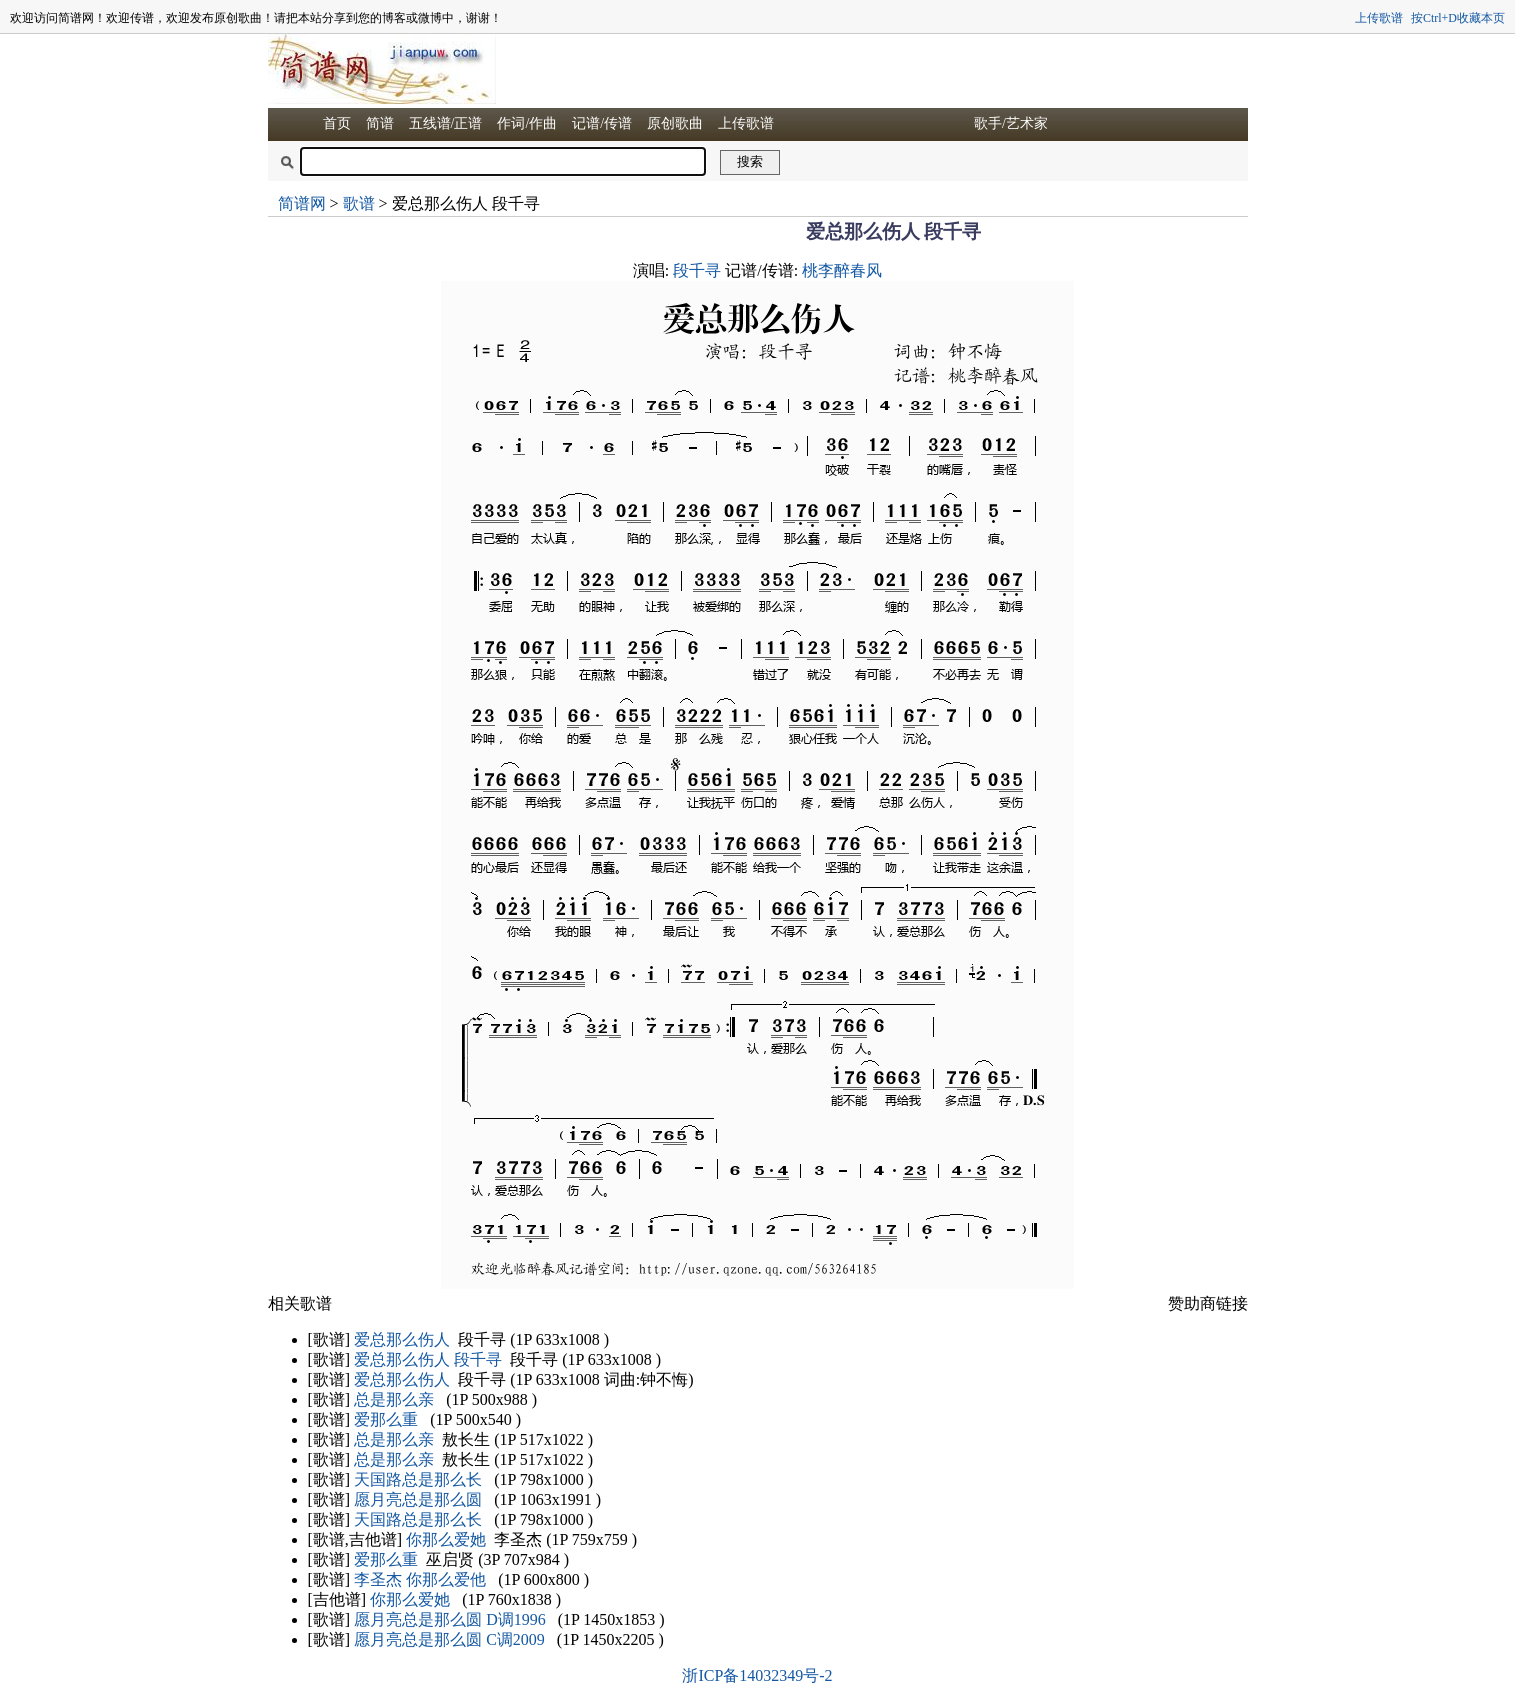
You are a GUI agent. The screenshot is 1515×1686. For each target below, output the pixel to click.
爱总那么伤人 (402, 1339)
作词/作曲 (527, 123)
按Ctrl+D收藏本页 (1458, 18)
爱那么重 (386, 1419)
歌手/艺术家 (1011, 123)
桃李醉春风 (842, 270)
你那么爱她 (446, 1539)
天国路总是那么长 (418, 1479)
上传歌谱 (1379, 18)
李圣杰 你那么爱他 (420, 1579)
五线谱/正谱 (446, 123)
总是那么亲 (394, 1399)
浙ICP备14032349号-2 (757, 1675)
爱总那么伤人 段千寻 (428, 1359)
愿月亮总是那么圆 (418, 1499)
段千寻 (697, 270)
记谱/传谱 (602, 123)
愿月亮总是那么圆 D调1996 (450, 1619)
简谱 (380, 123)
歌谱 (359, 203)
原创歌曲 (675, 123)
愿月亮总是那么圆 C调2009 (449, 1639)
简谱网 (302, 203)
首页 (337, 123)
